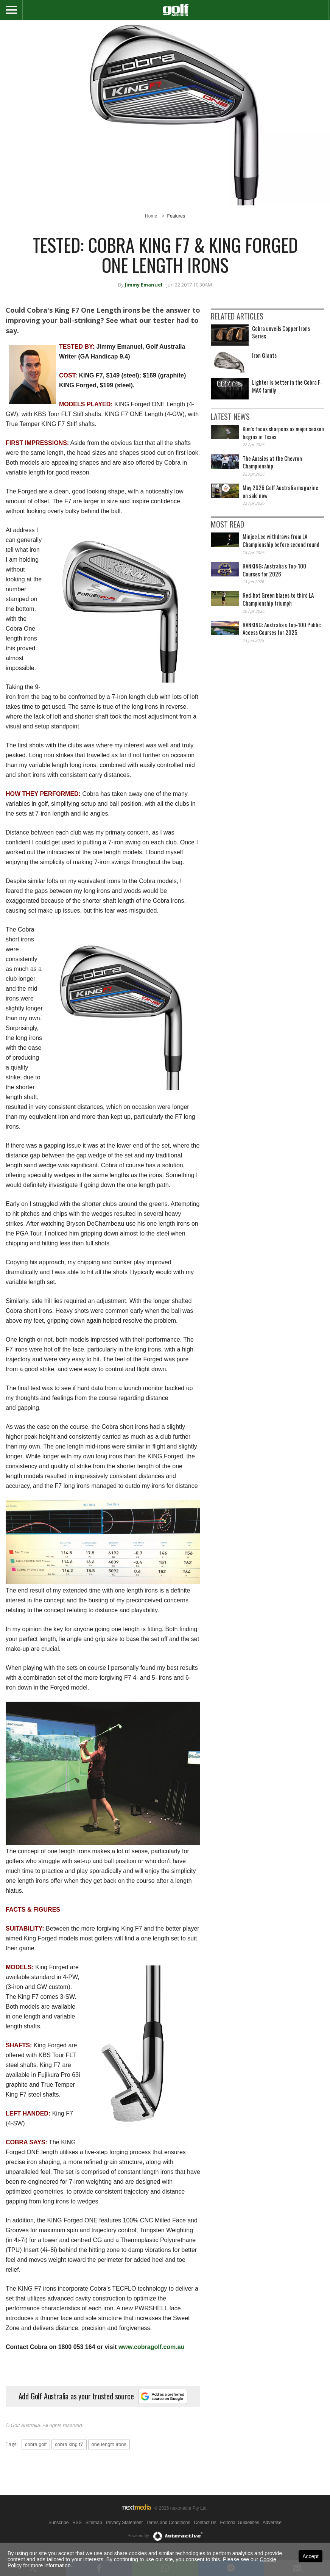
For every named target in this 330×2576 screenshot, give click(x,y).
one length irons (109, 2444)
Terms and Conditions (168, 2522)
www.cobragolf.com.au (151, 2347)
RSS (77, 2522)
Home (151, 216)
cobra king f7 (69, 2444)
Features (176, 216)
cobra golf (36, 2444)
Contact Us (205, 2522)
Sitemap (94, 2522)
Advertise (272, 2522)
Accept (310, 2556)
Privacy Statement (124, 2522)
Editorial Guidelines (239, 2522)
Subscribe (58, 2522)
